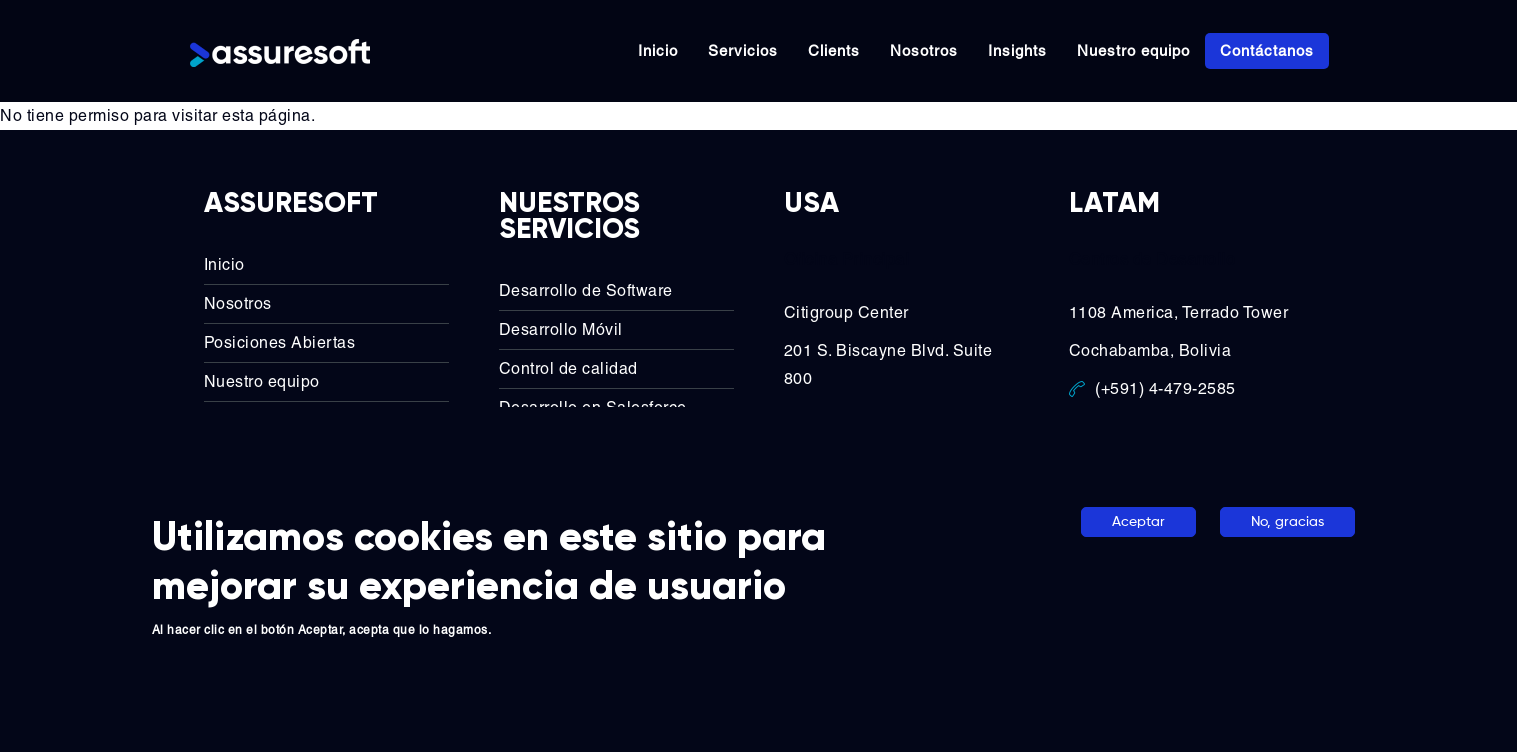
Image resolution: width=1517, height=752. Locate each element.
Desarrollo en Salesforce (593, 405)
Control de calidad (568, 366)
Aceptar (1138, 522)
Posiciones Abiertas (280, 340)
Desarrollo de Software (586, 288)
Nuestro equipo (1133, 50)
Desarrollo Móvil (561, 327)
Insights (1017, 50)
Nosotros (924, 50)
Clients (834, 50)
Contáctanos (1267, 50)
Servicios (743, 50)
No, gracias (1287, 522)
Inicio (658, 50)
